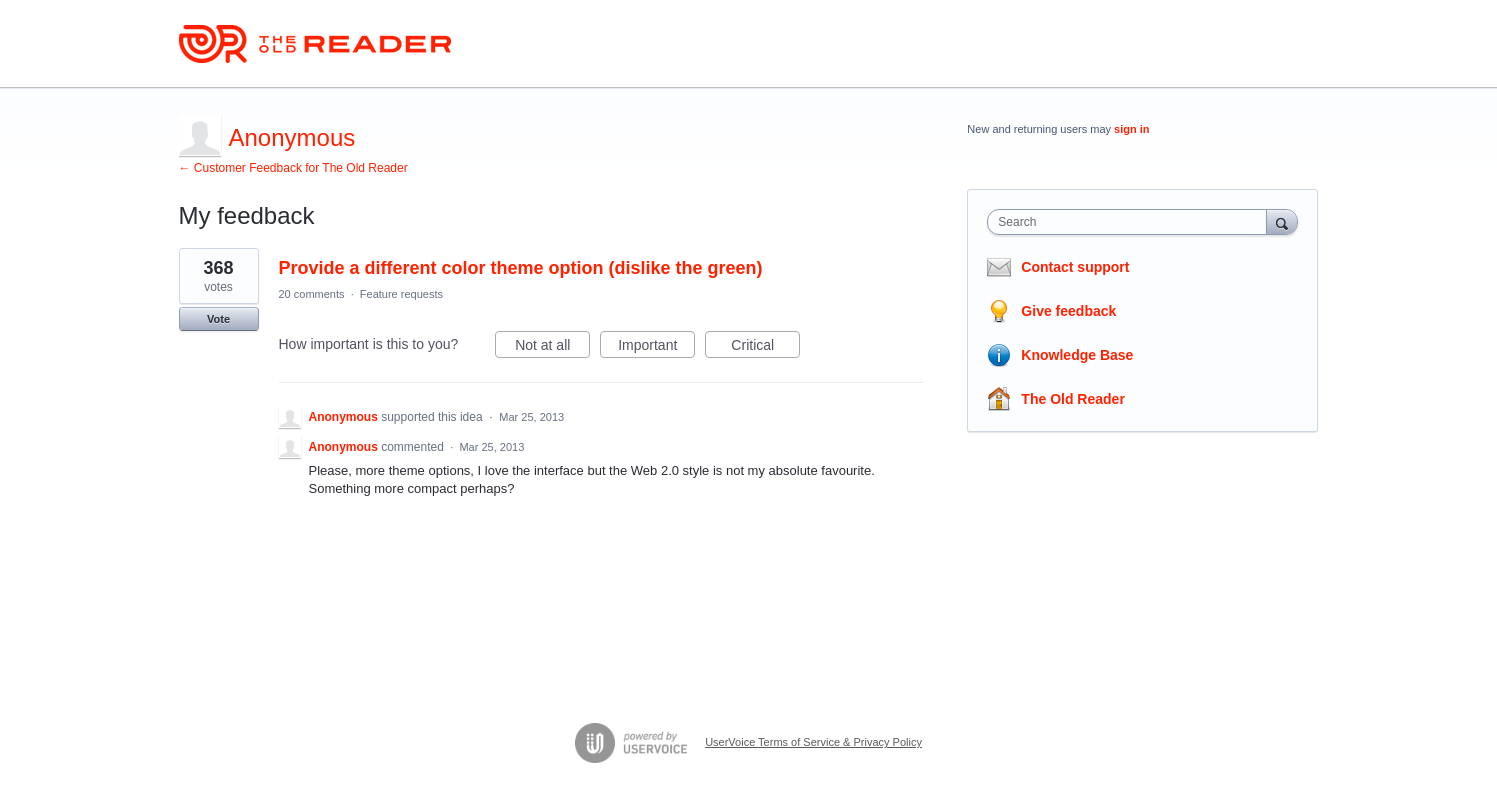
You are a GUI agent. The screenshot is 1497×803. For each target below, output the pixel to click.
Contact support (1075, 267)
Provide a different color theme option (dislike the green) (521, 268)
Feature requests (401, 294)
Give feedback (1068, 311)
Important (656, 348)
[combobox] (1131, 222)
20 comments (312, 294)
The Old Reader (1072, 399)
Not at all (552, 348)
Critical (765, 348)
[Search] (1282, 221)
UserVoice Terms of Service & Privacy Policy (813, 742)
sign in (1131, 129)
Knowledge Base (1077, 355)
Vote (218, 319)
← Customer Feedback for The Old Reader (293, 168)
